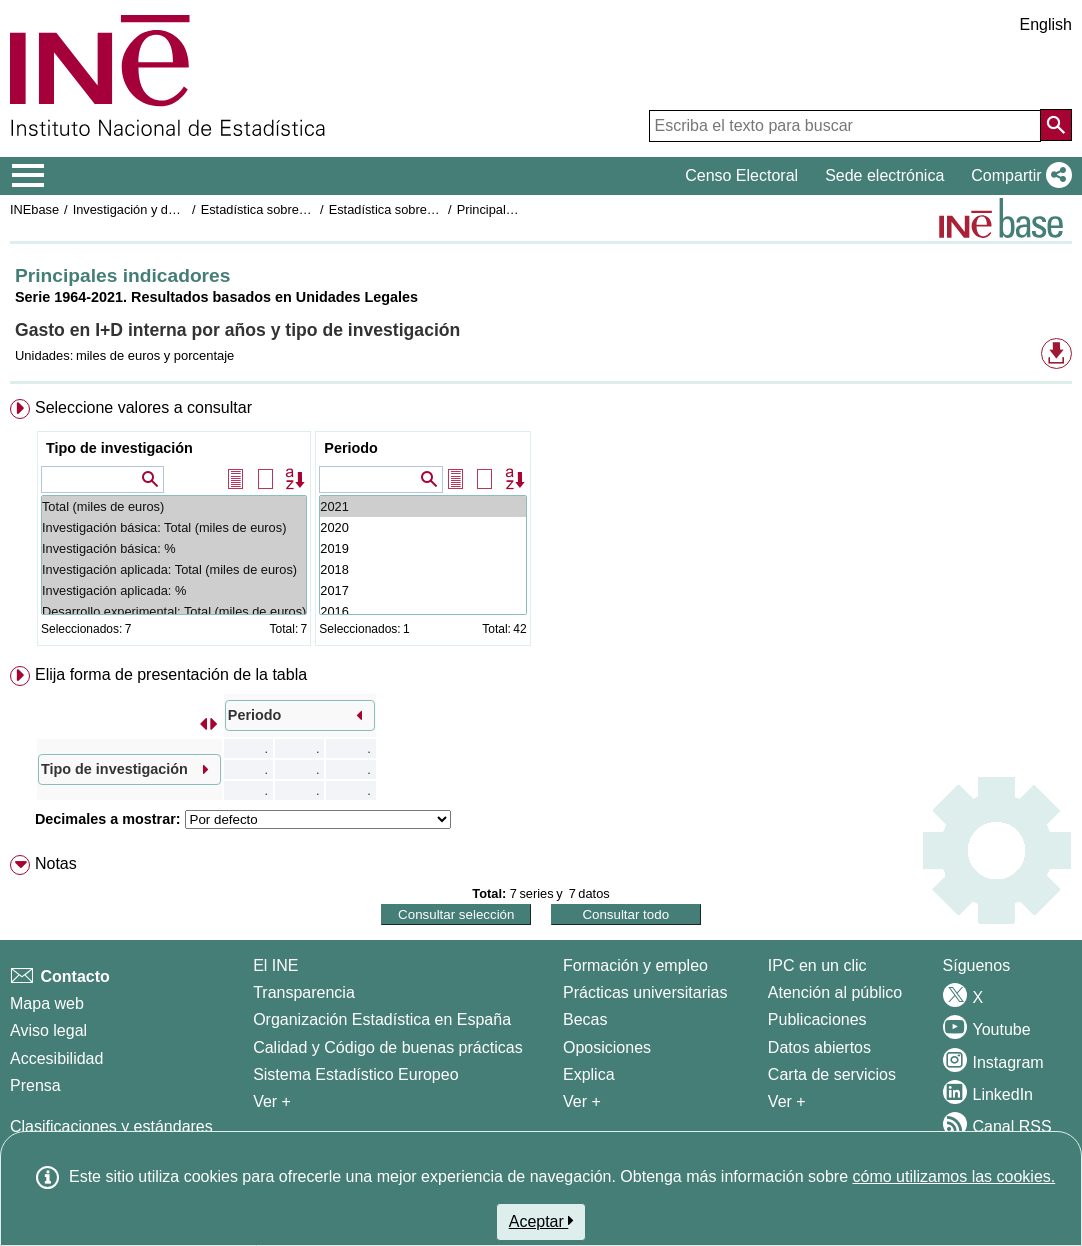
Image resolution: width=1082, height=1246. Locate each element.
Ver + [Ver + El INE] (272, 1101)
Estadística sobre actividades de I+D (304, 209)
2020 (422, 527)
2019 (422, 548)
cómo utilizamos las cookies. (953, 1176)
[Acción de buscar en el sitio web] (1056, 125)
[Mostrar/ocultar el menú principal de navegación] (28, 176)
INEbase (34, 209)
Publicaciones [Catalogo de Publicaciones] (817, 1019)
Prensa (35, 1085)
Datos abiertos (819, 1047)
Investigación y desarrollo (145, 209)
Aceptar (541, 1221)
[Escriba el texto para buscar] (845, 126)
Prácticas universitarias (645, 992)
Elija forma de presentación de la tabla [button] (171, 674)
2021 (422, 506)
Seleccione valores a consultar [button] (143, 407)
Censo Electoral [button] (741, 175)
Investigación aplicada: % (174, 590)
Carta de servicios (832, 1074)
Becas (585, 1019)
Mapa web (47, 1003)
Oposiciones (607, 1047)
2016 (422, 611)
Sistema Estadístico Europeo (355, 1074)
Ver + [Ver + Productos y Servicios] (787, 1101)
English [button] (1046, 24)
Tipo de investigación (119, 448)
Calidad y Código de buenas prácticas (388, 1047)
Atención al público (835, 992)
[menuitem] (541, 526)
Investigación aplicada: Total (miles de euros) (174, 569)
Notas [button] (56, 863)
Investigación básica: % (174, 548)
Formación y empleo (635, 965)
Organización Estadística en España (382, 1019)
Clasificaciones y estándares (111, 1126)
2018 (422, 569)
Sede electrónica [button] (884, 175)
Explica (589, 1074)
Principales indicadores (523, 209)
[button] (1017, 176)
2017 (422, 590)
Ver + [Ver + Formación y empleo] (582, 1101)
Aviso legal (48, 1030)
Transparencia (304, 992)
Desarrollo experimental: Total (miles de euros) (174, 611)
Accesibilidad (56, 1058)
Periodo (351, 448)
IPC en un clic (817, 965)
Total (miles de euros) (174, 506)
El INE (275, 965)
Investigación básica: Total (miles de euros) (174, 527)
